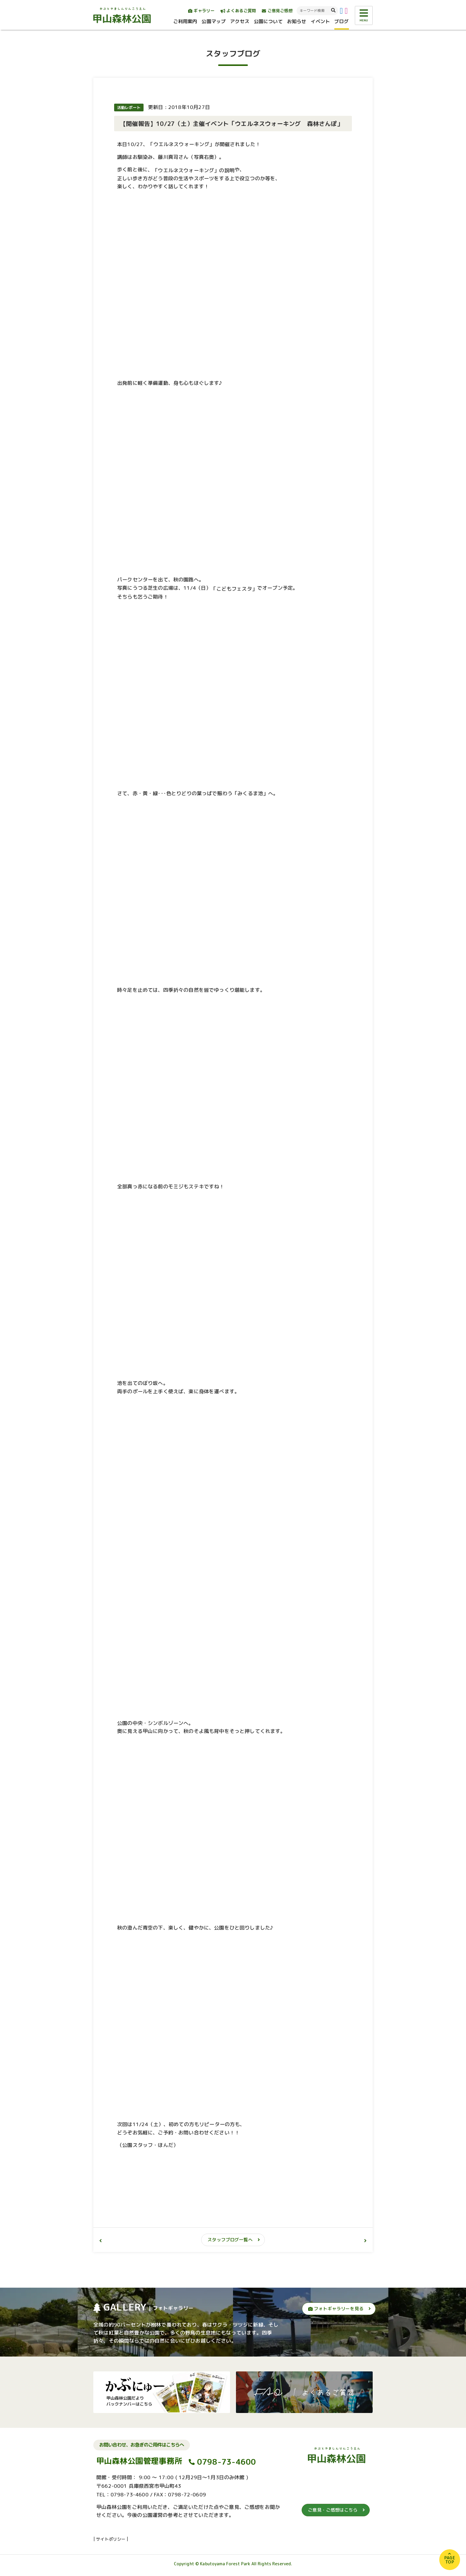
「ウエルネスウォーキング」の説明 (193, 170)
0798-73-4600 (226, 2461)
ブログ (341, 21)
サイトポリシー (110, 2539)
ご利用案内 (185, 21)
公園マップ (213, 21)
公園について (268, 21)
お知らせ (296, 21)
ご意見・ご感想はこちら (333, 2510)
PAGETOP (449, 2560)
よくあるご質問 (238, 10)
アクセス (239, 21)
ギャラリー (201, 10)
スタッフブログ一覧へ (230, 2240)
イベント (320, 21)
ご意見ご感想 (277, 10)
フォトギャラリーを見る (335, 2308)
